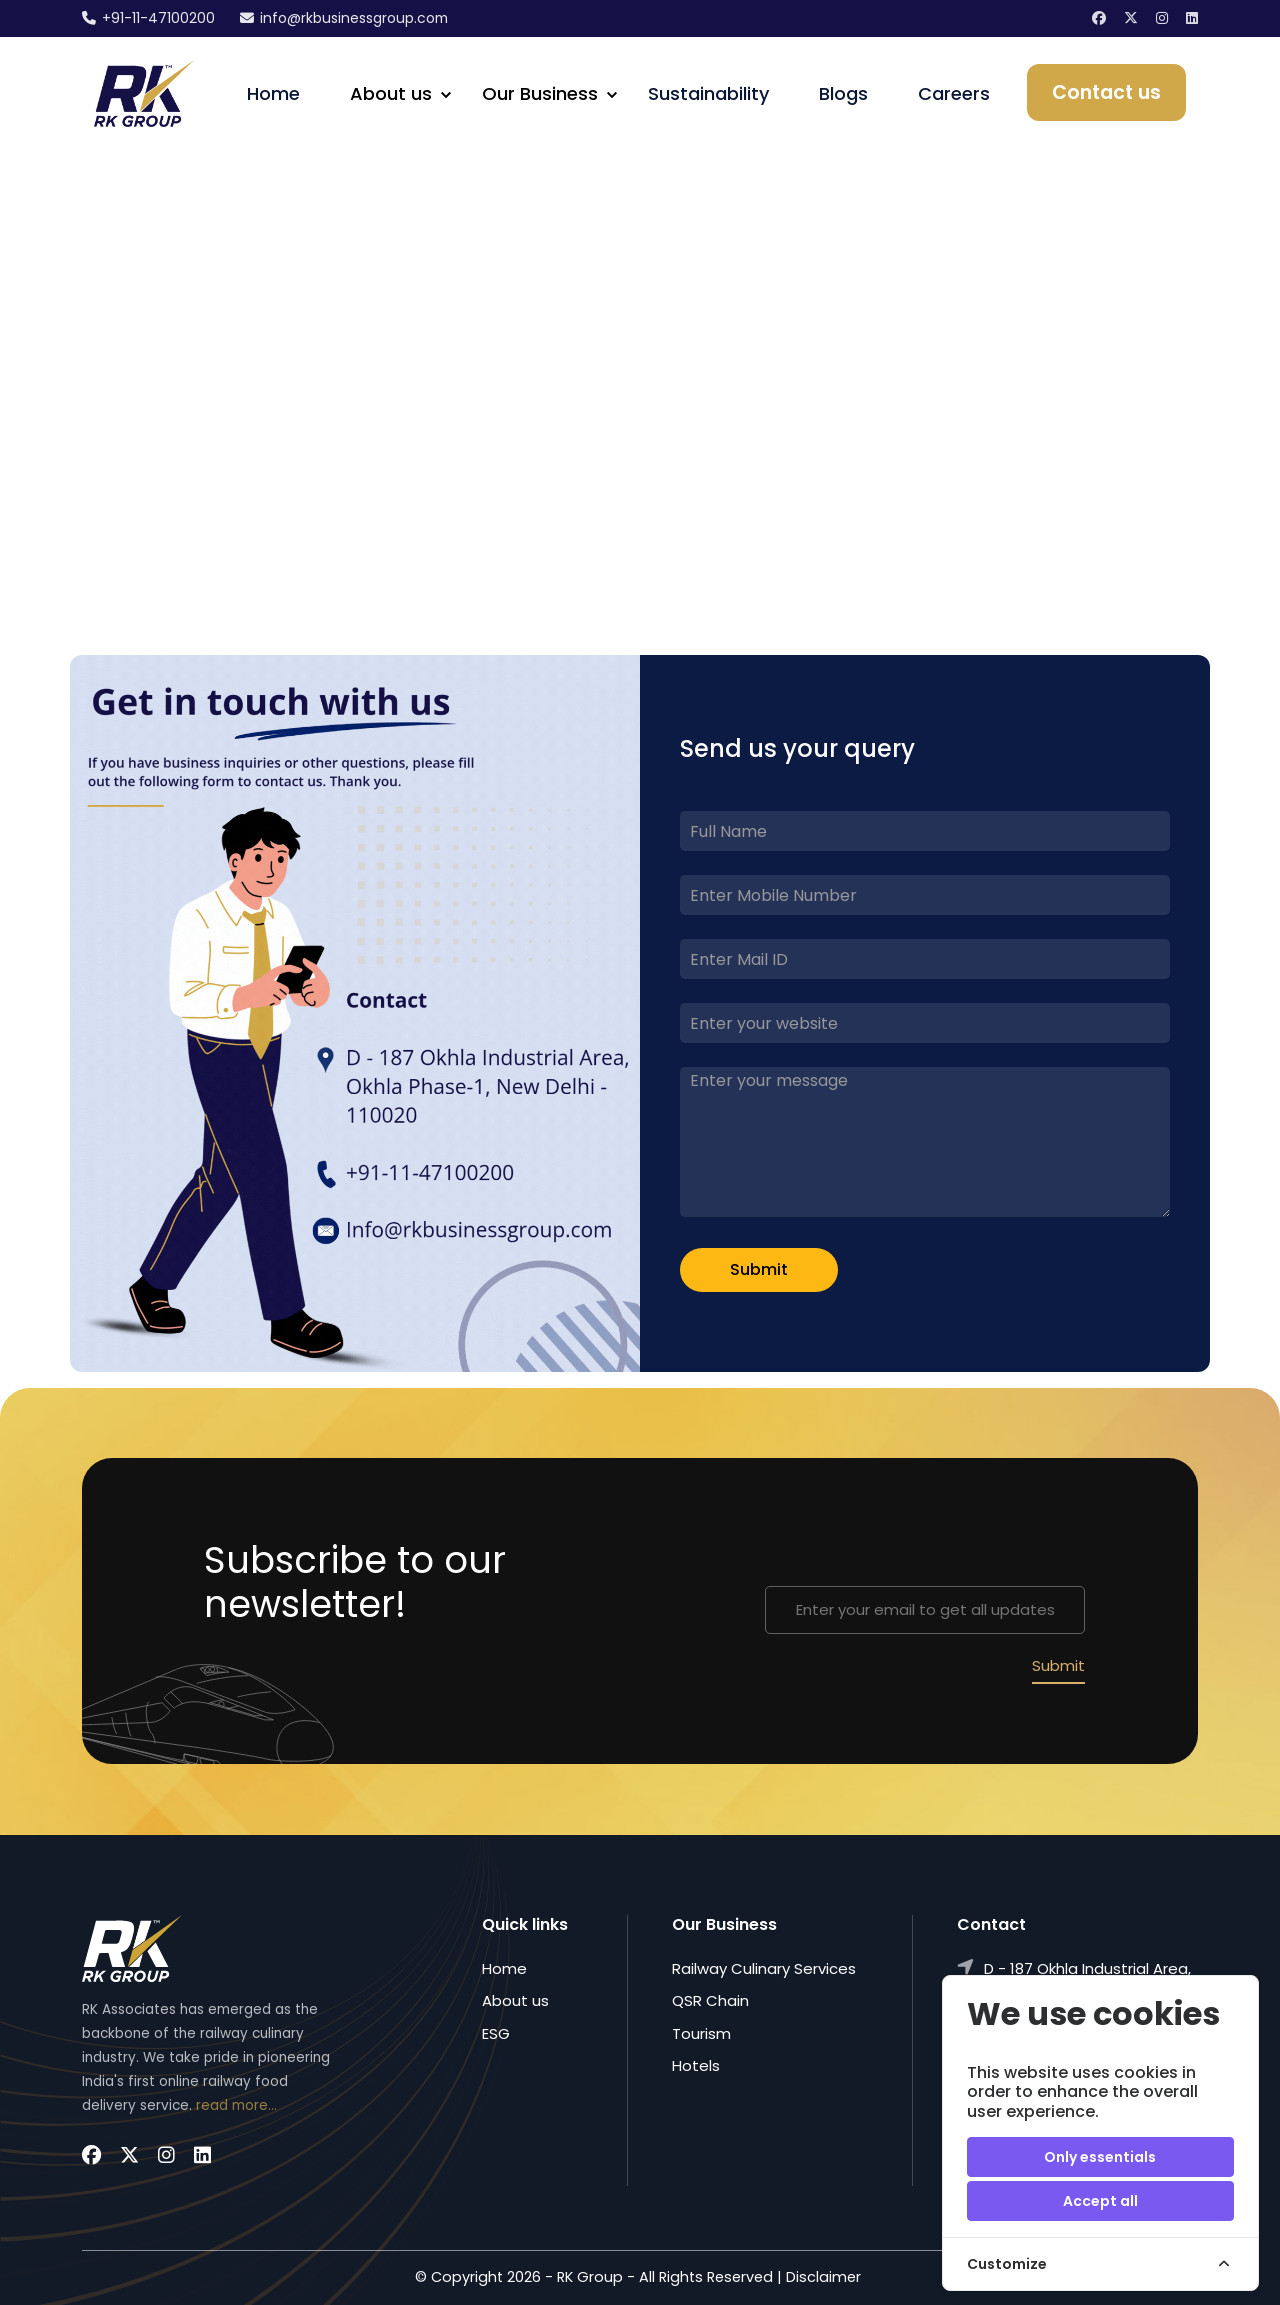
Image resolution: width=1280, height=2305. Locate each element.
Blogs (843, 93)
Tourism (701, 2033)
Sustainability (708, 93)
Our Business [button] (540, 93)
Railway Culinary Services (764, 1968)
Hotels (696, 2065)
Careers (954, 93)
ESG (496, 2033)
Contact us (1106, 92)
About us (515, 2001)
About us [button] (391, 93)
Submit (759, 1270)
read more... (236, 2105)
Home (273, 93)
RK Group (590, 2278)
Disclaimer (823, 2278)
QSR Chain (710, 2001)
